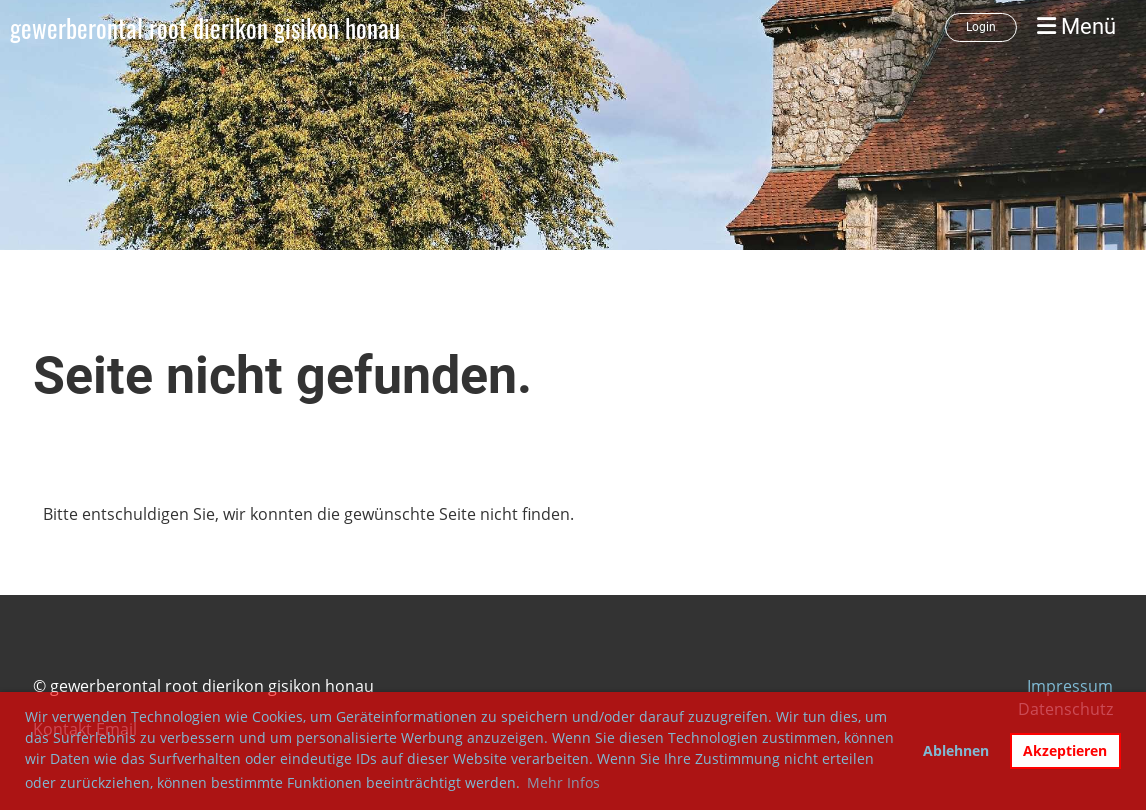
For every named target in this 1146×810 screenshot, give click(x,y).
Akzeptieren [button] (1065, 750)
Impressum (1070, 686)
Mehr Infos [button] (563, 782)
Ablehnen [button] (956, 750)
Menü (1076, 26)
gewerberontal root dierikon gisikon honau (205, 27)
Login (981, 27)
